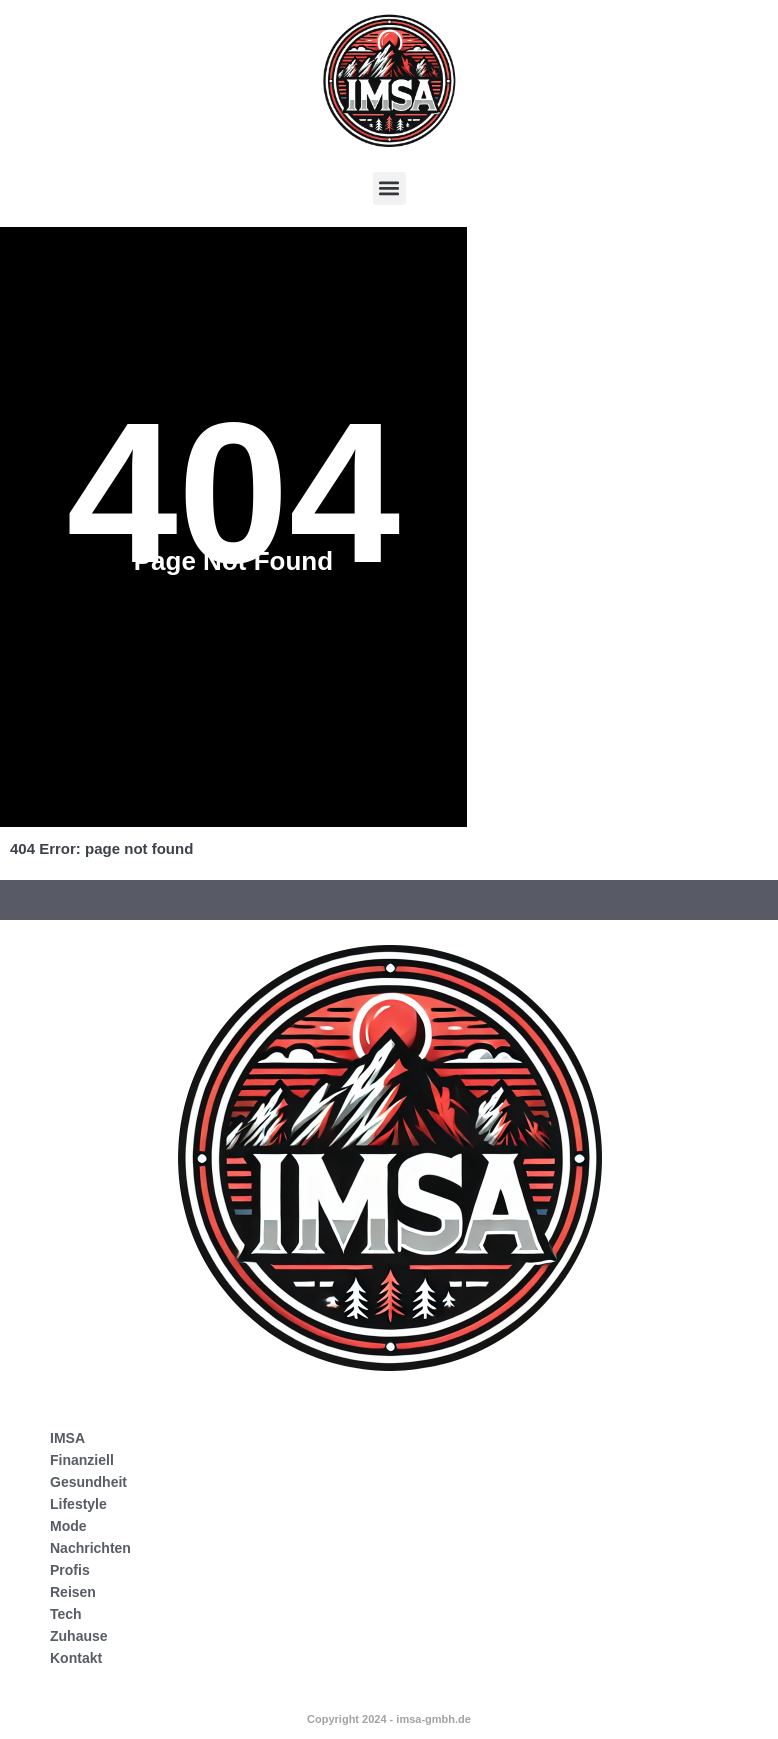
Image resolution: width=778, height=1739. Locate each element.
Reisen (73, 1592)
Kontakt (76, 1658)
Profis (70, 1570)
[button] (389, 188)
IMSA (67, 1438)
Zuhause (79, 1636)
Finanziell (82, 1460)
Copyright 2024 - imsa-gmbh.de (389, 1719)
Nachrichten (90, 1548)
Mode (68, 1526)
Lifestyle (78, 1504)
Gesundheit (88, 1482)
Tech (66, 1614)
